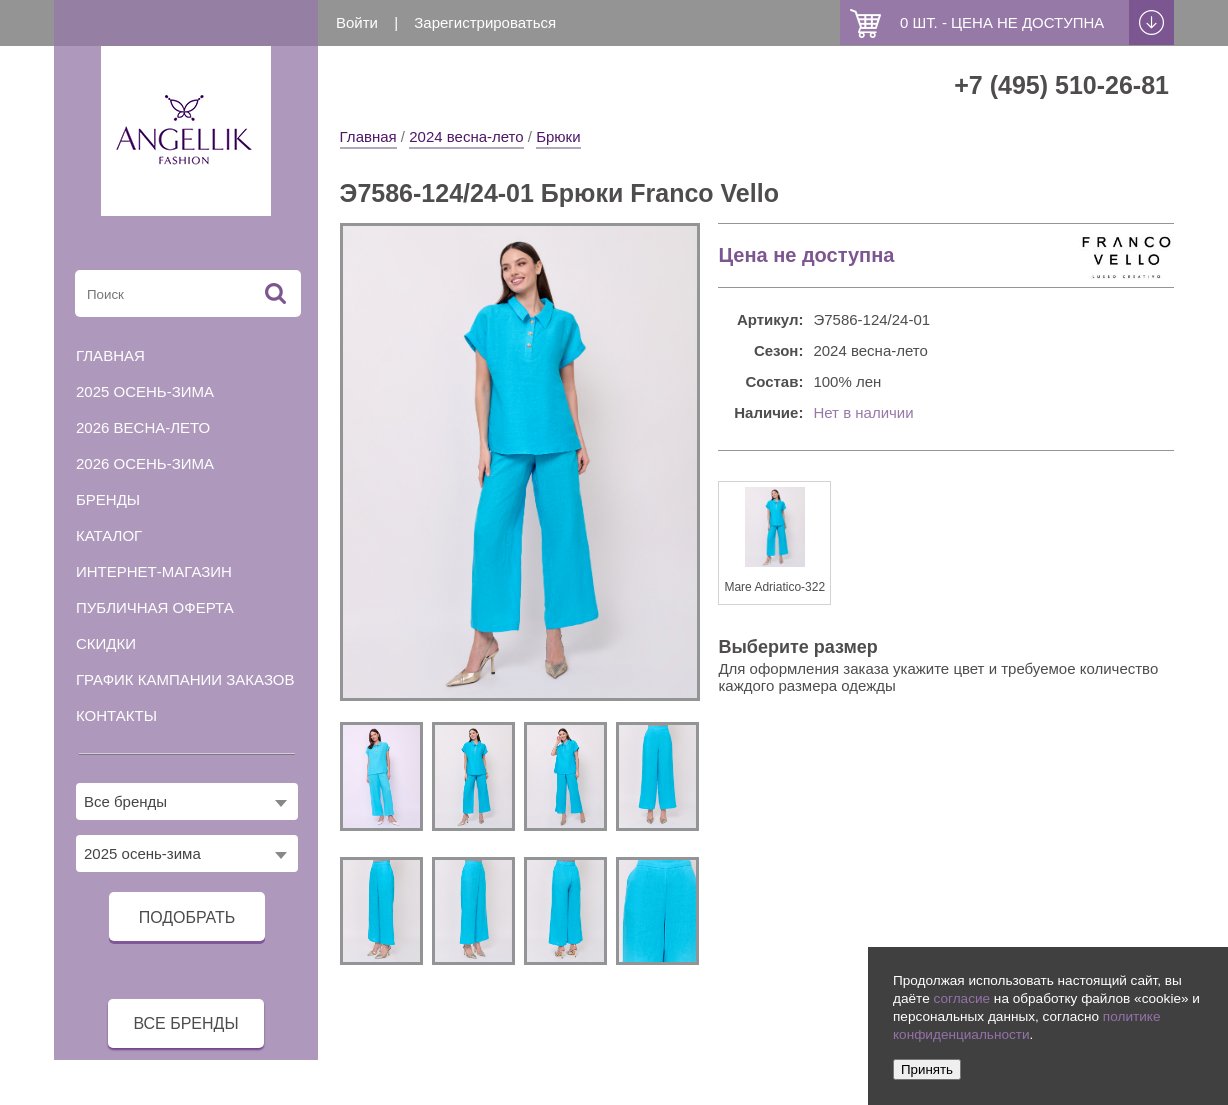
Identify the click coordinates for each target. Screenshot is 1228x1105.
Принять (927, 1069)
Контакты (116, 715)
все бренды (185, 1023)
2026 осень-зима (145, 463)
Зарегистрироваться (485, 22)
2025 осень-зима (145, 391)
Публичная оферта (155, 607)
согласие (961, 998)
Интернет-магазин (154, 571)
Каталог (109, 535)
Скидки (106, 643)
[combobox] (187, 801)
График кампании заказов (185, 679)
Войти (357, 22)
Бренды (108, 499)
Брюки (558, 136)
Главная (368, 136)
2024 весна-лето (466, 136)
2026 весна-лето (143, 427)
